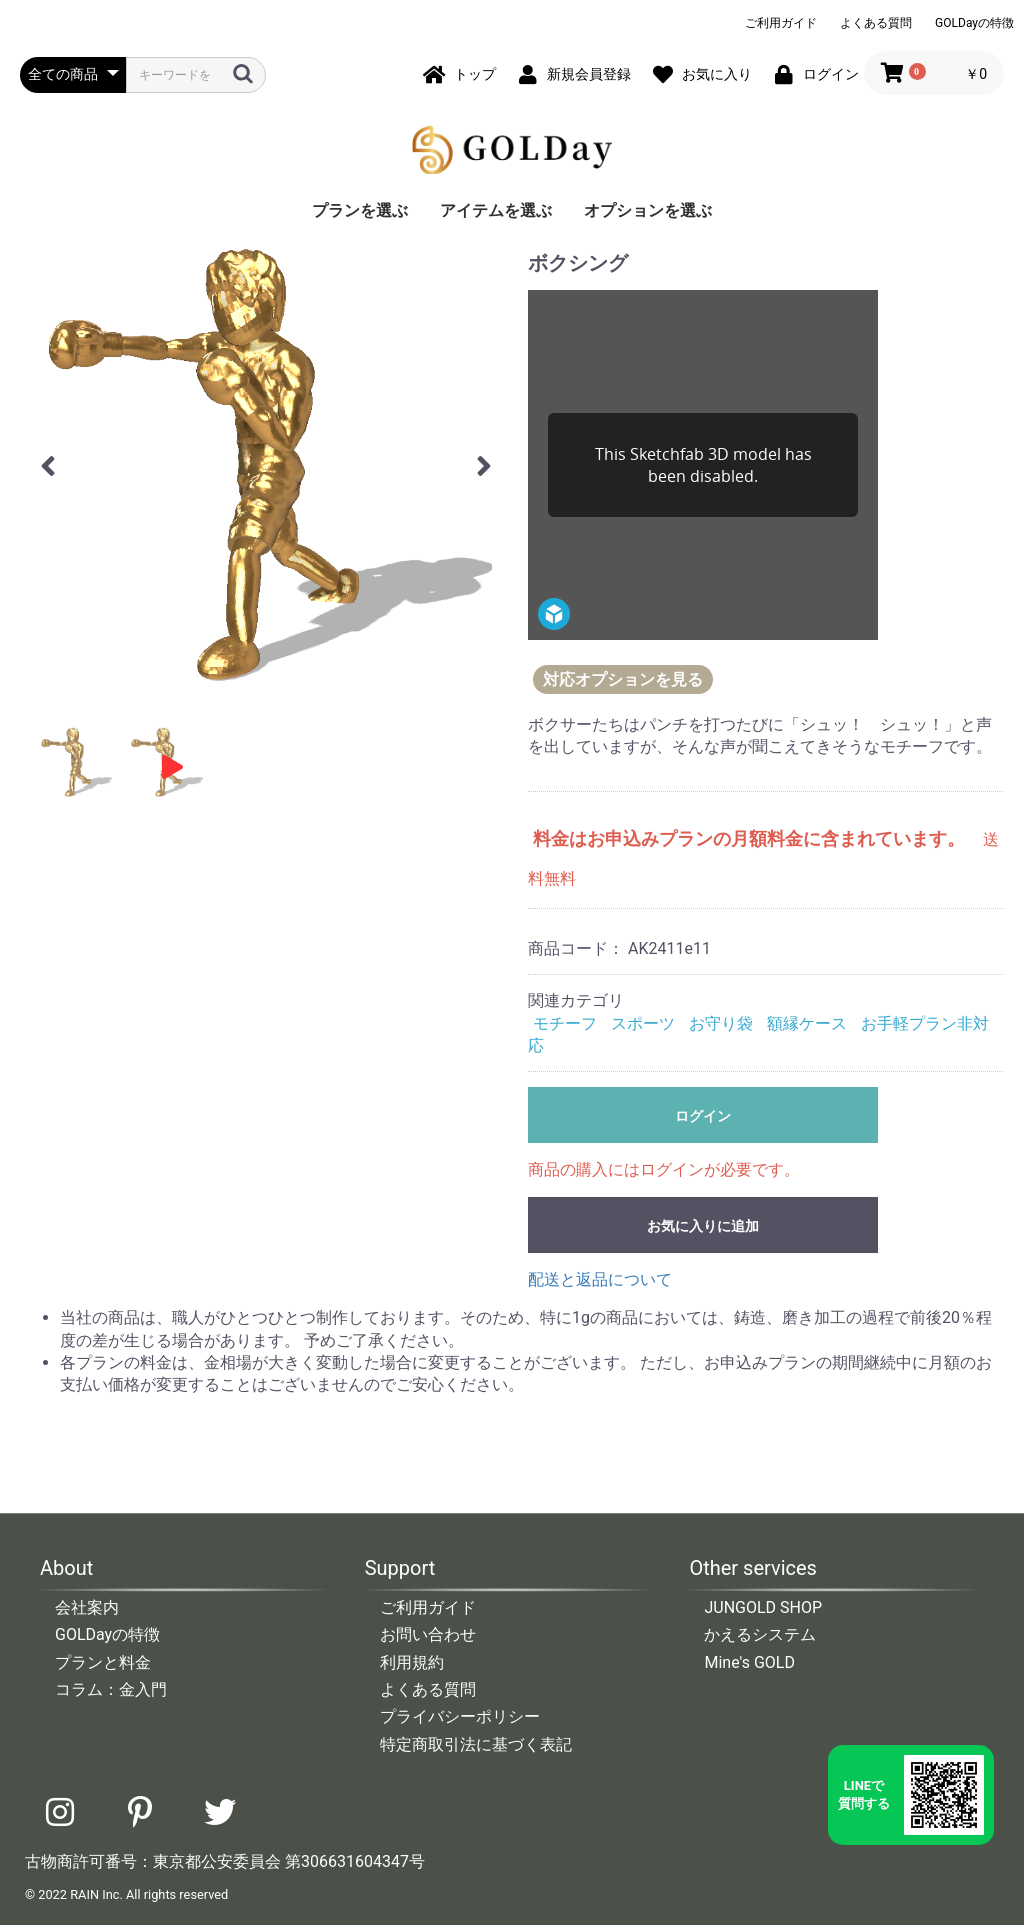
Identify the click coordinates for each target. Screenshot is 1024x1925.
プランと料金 (103, 1662)
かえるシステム (760, 1634)
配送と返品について (600, 1279)
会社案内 (87, 1607)
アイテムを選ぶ (496, 210)
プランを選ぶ (360, 210)
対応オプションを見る (623, 679)
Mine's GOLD (749, 1662)
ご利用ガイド (781, 23)
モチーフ (565, 1023)
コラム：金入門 (111, 1689)
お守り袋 (721, 1023)
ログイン (703, 1116)
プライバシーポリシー (460, 1716)
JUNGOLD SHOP (763, 1607)
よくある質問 (876, 23)
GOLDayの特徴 (974, 23)
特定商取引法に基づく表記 (476, 1744)
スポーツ (643, 1023)
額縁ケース (807, 1023)
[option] (266, 463)
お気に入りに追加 (703, 1226)
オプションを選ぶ (648, 210)
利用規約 (412, 1662)
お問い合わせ (428, 1634)
